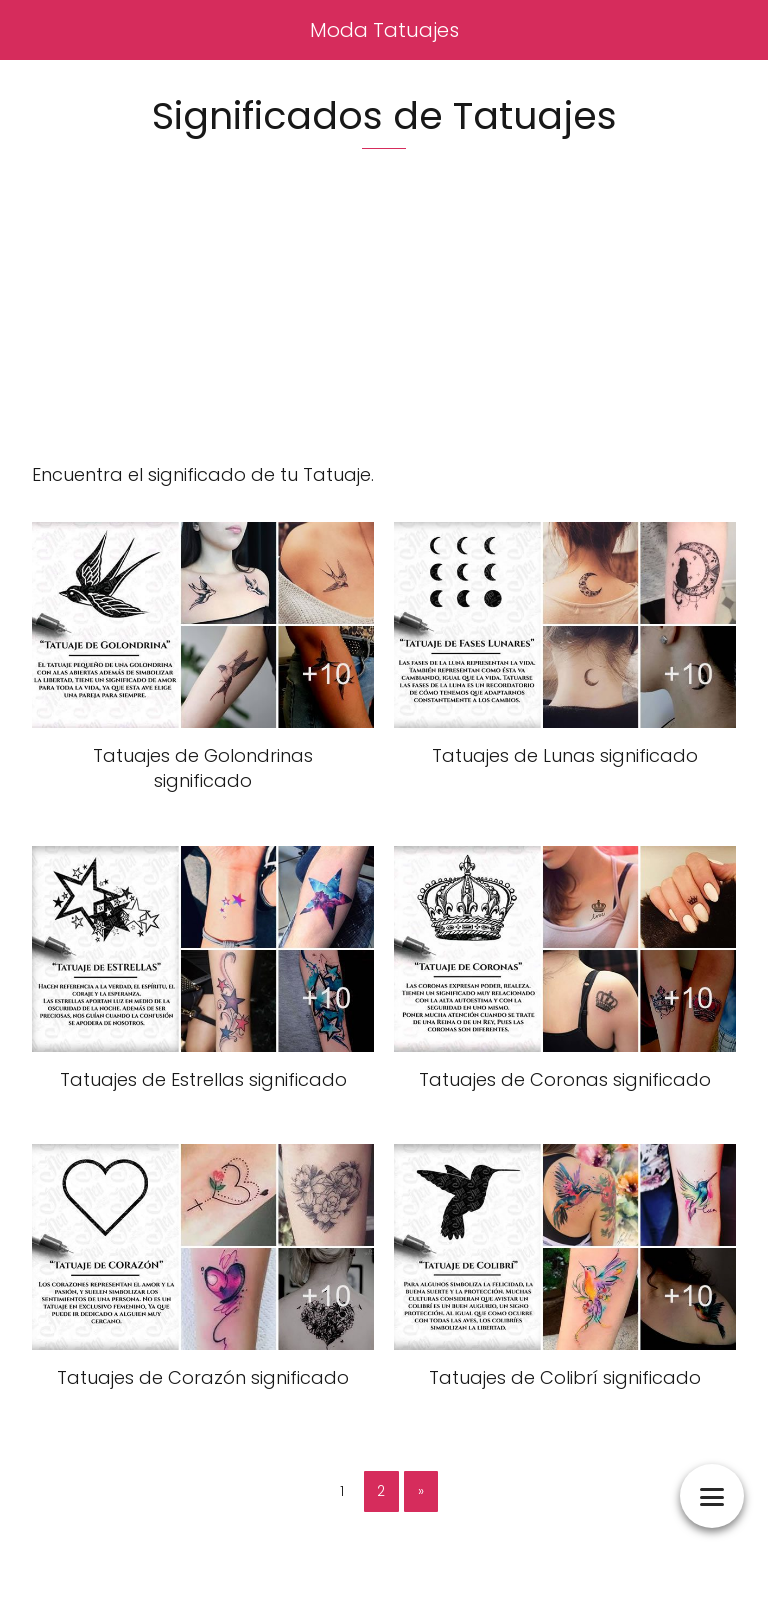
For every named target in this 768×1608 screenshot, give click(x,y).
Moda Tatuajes (384, 30)
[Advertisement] (384, 321)
